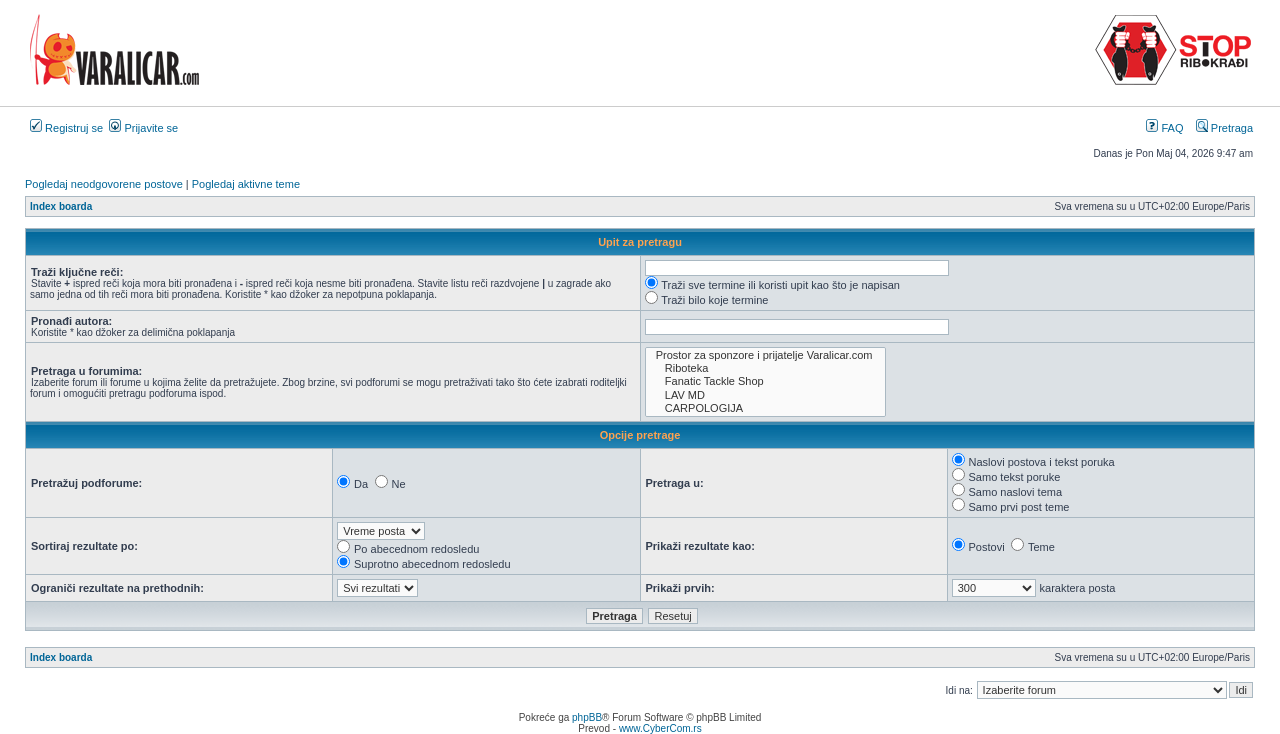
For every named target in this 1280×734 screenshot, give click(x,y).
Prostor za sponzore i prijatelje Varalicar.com (765, 355)
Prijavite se (143, 128)
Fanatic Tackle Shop (765, 381)
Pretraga (1224, 128)
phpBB (587, 717)
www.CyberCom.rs (660, 728)
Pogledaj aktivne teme (246, 184)
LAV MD (765, 395)
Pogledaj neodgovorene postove (104, 184)
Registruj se (66, 128)
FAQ (1164, 128)
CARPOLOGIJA (765, 408)
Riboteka (765, 368)
